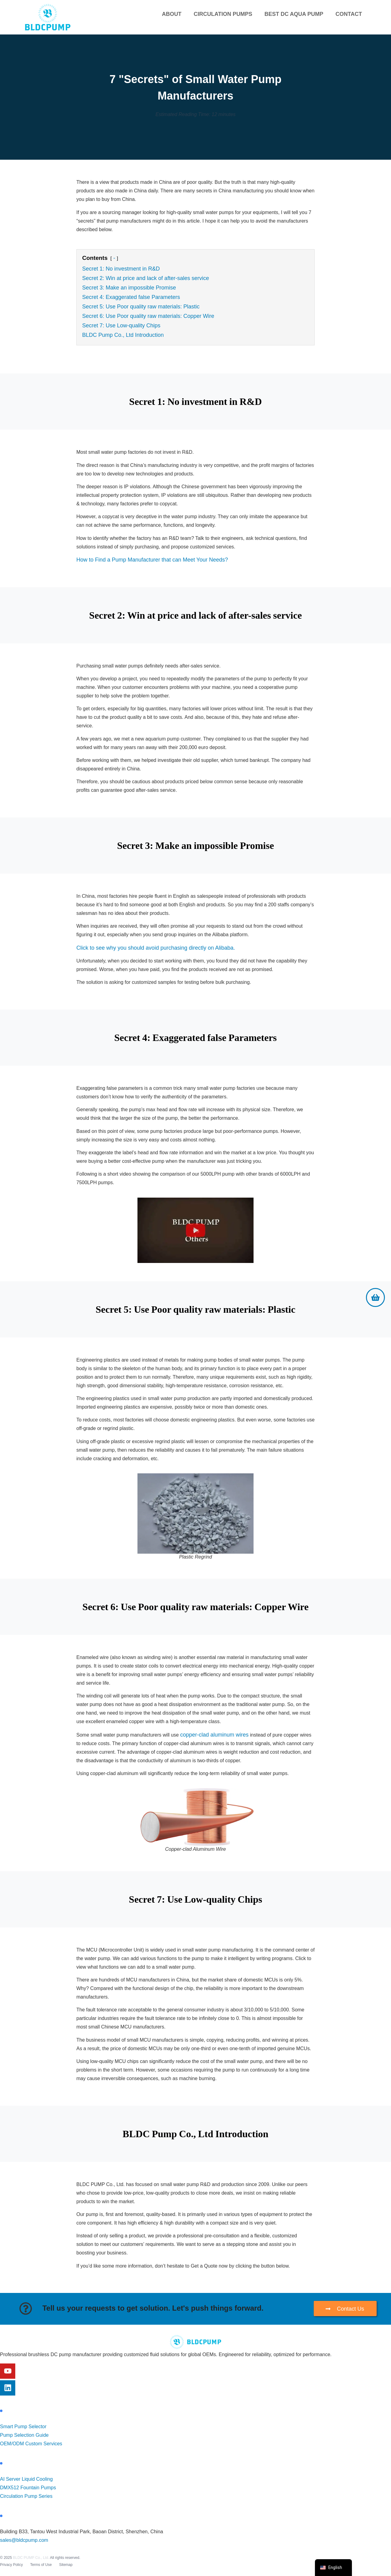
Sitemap (65, 2565)
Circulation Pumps (223, 14)
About (171, 14)
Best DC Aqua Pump (294, 14)
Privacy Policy (11, 2565)
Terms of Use (41, 2565)
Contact (348, 14)
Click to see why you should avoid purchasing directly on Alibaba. (155, 948)
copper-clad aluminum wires (214, 1735)
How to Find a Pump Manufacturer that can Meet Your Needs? (152, 560)
